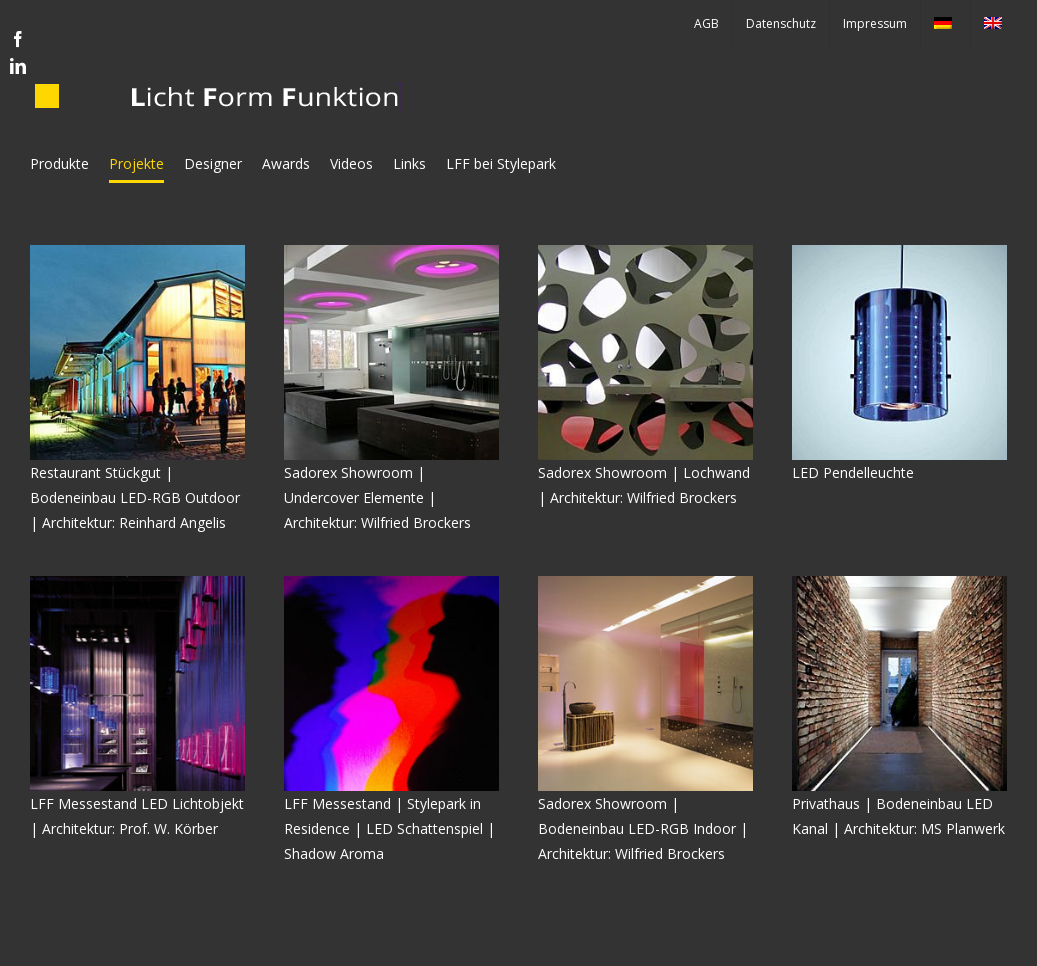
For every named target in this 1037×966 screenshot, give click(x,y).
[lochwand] (645, 251)
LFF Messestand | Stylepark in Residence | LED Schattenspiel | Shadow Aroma (389, 828)
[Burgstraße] (899, 582)
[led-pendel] (899, 251)
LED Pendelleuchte (853, 472)
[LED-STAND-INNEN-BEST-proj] (137, 582)
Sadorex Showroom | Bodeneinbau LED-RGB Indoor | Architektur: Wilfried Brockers (643, 828)
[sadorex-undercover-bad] (391, 251)
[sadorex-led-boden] (645, 582)
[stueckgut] (137, 251)
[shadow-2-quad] (391, 582)
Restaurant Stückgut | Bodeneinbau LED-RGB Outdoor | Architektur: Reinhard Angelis (135, 497)
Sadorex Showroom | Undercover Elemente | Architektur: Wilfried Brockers (377, 497)
